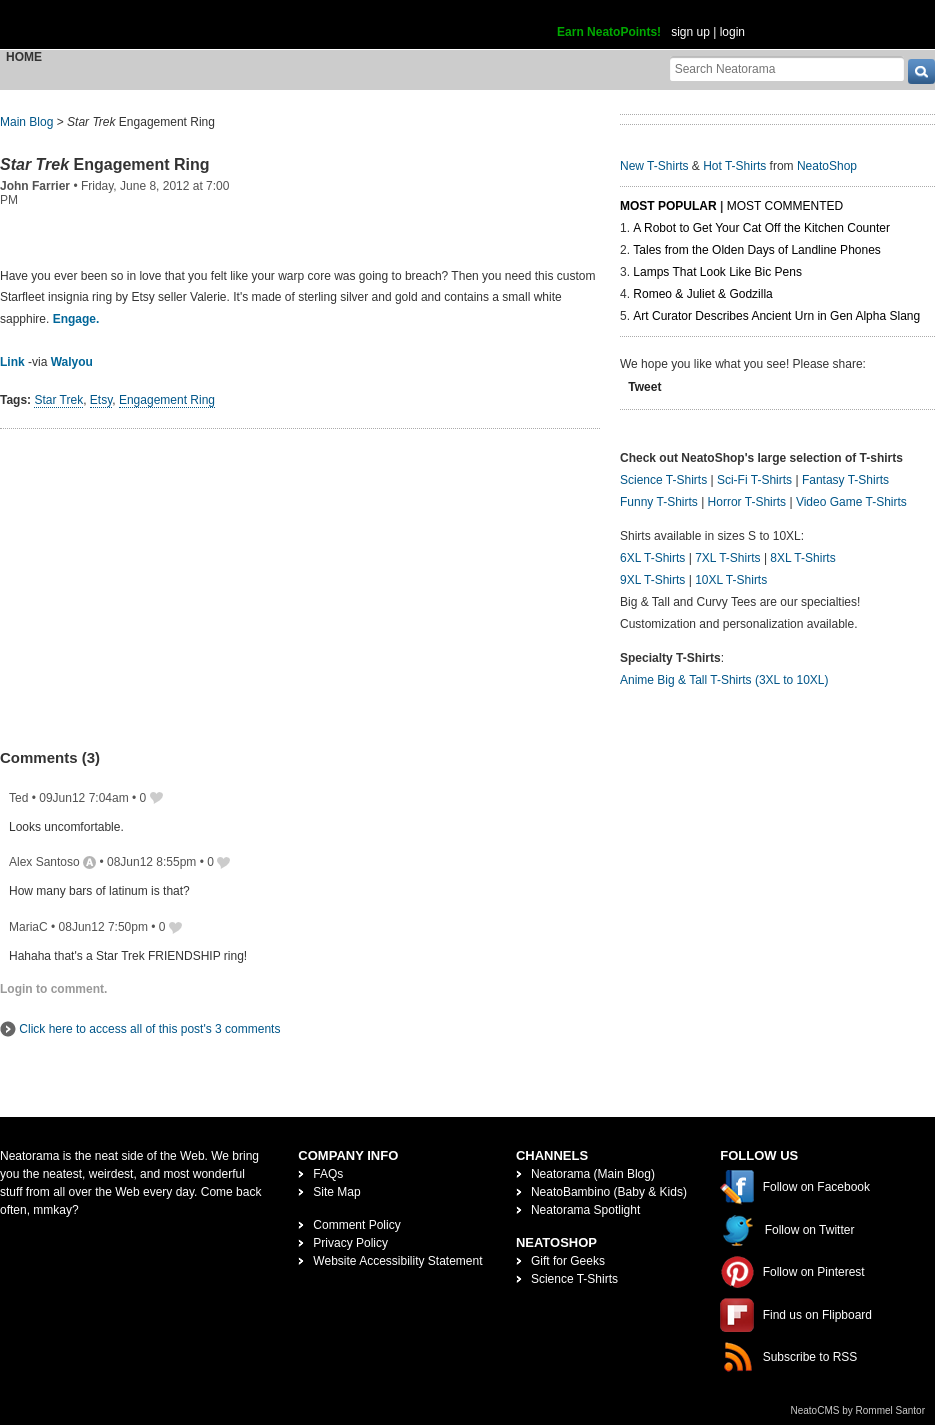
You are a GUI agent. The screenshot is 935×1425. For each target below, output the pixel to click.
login (732, 32)
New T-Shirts (654, 166)
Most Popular (668, 206)
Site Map (336, 1192)
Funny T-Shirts (659, 502)
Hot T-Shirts (734, 166)
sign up (690, 32)
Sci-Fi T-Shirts (754, 480)
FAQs (328, 1174)
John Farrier (35, 186)
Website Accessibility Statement (397, 1261)
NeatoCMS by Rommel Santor (858, 1410)
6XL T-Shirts (652, 558)
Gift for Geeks (568, 1261)
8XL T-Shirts (802, 558)
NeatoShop (827, 166)
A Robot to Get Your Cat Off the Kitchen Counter (761, 228)
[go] (921, 71)
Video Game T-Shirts (851, 502)
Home (24, 57)
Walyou (72, 362)
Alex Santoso (44, 862)
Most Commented (785, 206)
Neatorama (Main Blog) (593, 1174)
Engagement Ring (105, 164)
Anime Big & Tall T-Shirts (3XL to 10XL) (724, 680)
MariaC (28, 927)
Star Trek (58, 400)
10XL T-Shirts (731, 580)
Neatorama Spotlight (585, 1210)
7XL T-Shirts (727, 558)
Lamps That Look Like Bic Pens (717, 272)
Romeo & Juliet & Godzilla (702, 294)
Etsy (101, 400)
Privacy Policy (350, 1243)
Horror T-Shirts (747, 502)
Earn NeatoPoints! (609, 32)
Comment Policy (356, 1225)
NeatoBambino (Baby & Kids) (609, 1192)
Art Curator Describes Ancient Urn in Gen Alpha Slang (776, 316)
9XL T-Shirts (652, 580)
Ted (18, 798)
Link (12, 362)
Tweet (644, 387)
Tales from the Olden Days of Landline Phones (756, 250)
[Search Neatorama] (787, 68)
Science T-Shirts (663, 480)
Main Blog (26, 122)
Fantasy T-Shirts (845, 480)
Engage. (76, 319)
